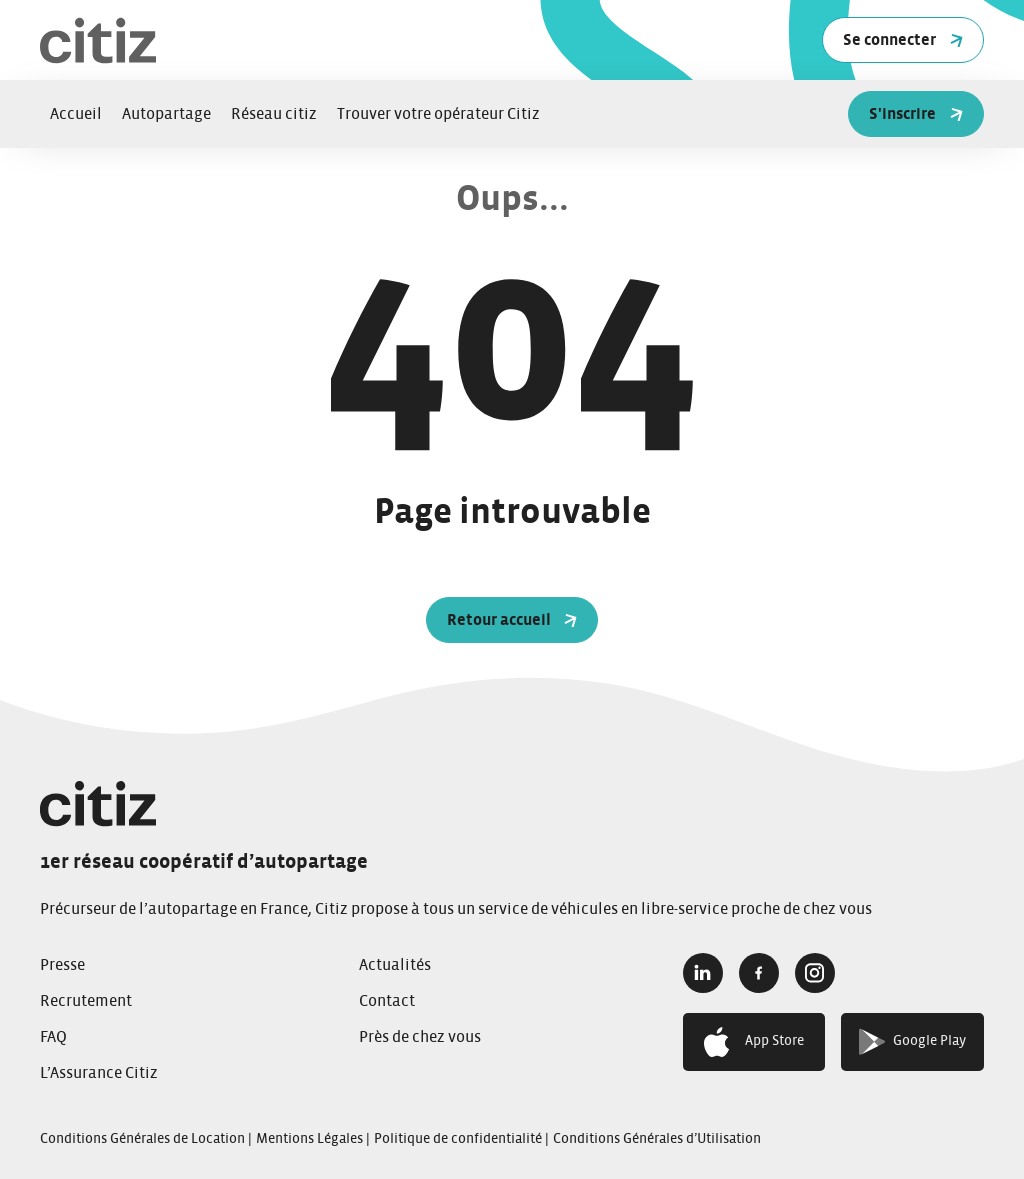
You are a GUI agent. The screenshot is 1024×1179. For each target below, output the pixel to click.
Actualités (395, 965)
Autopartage (166, 114)
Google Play (912, 1041)
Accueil (76, 114)
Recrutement (86, 1001)
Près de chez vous (420, 1037)
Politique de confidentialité (458, 1139)
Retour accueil (512, 620)
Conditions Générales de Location (142, 1139)
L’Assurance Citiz (99, 1073)
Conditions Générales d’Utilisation (657, 1139)
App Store (754, 1042)
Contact (387, 1001)
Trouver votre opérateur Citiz (438, 114)
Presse (62, 965)
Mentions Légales (309, 1139)
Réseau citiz (274, 114)
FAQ (53, 1037)
